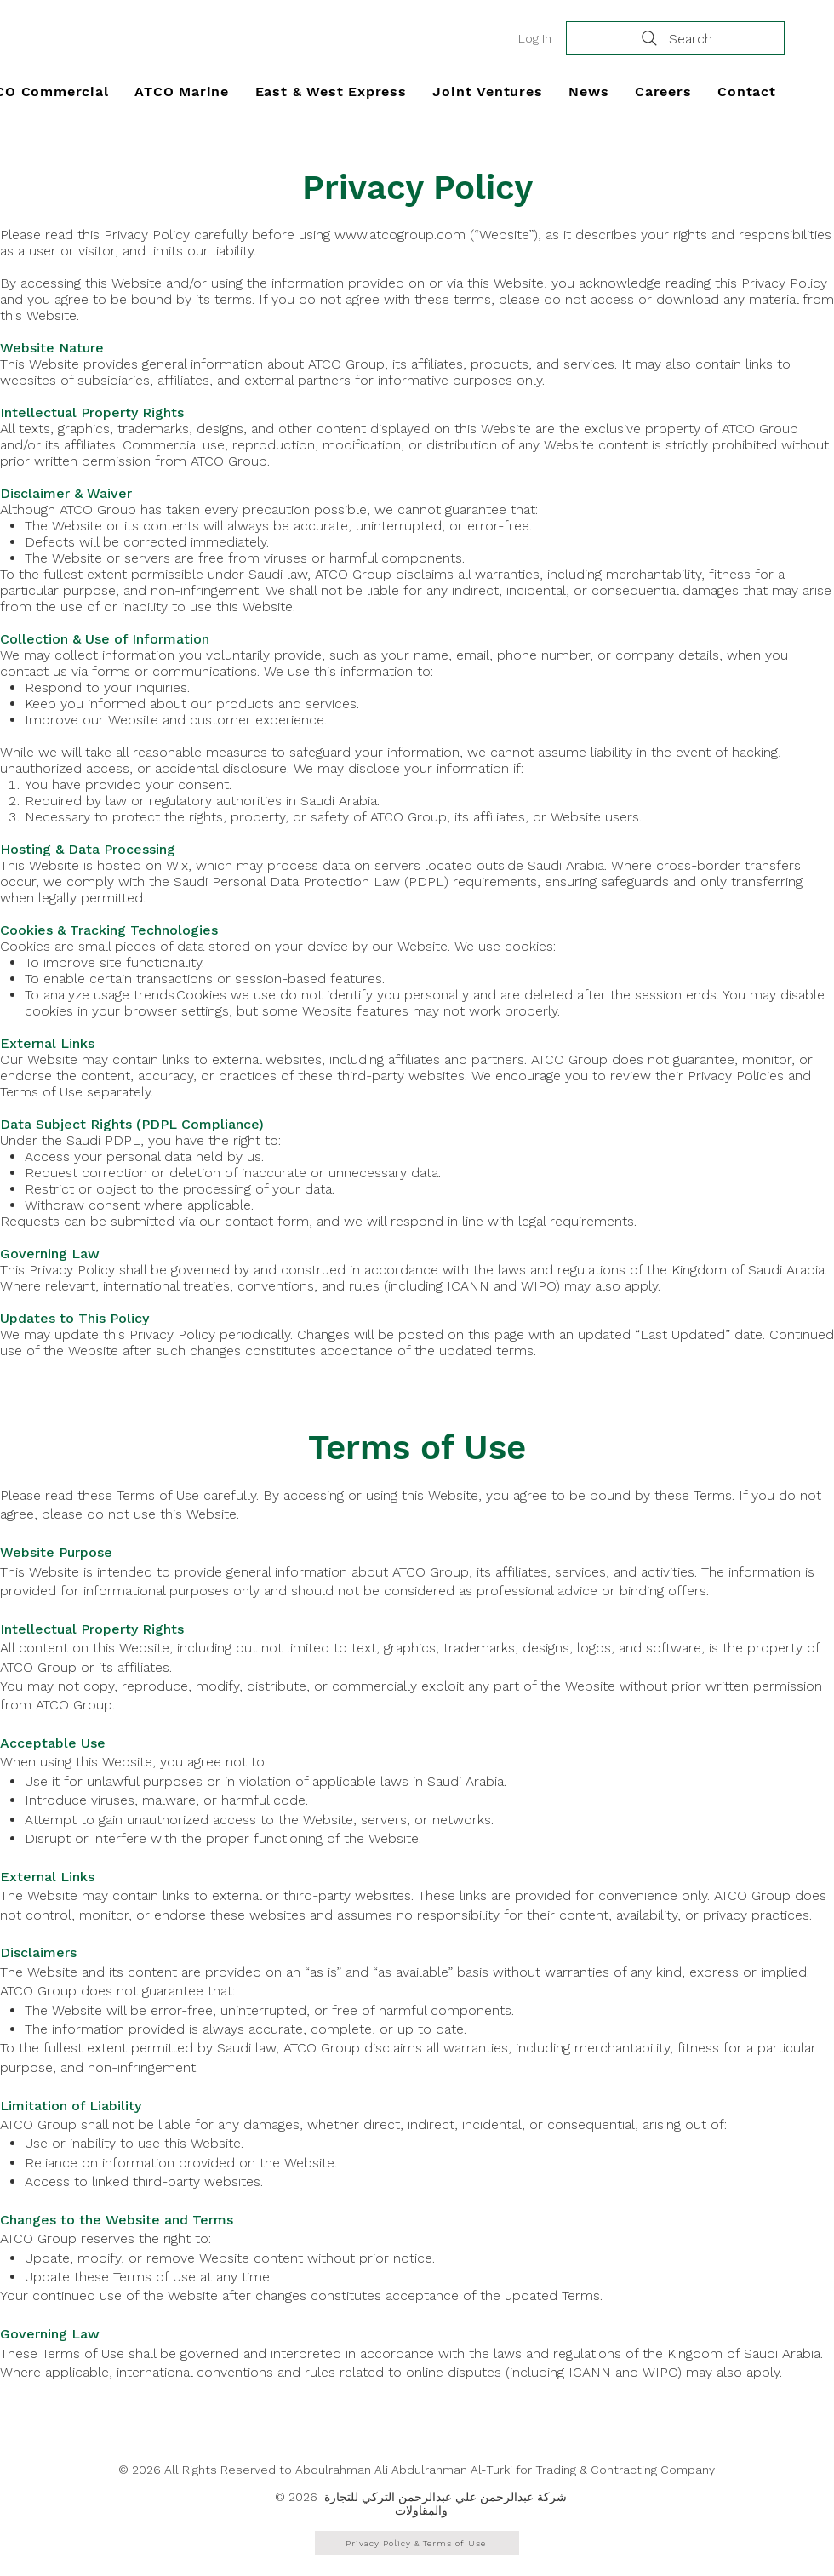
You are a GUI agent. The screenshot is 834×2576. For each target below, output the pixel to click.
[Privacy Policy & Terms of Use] (417, 2543)
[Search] (675, 38)
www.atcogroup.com (400, 234)
